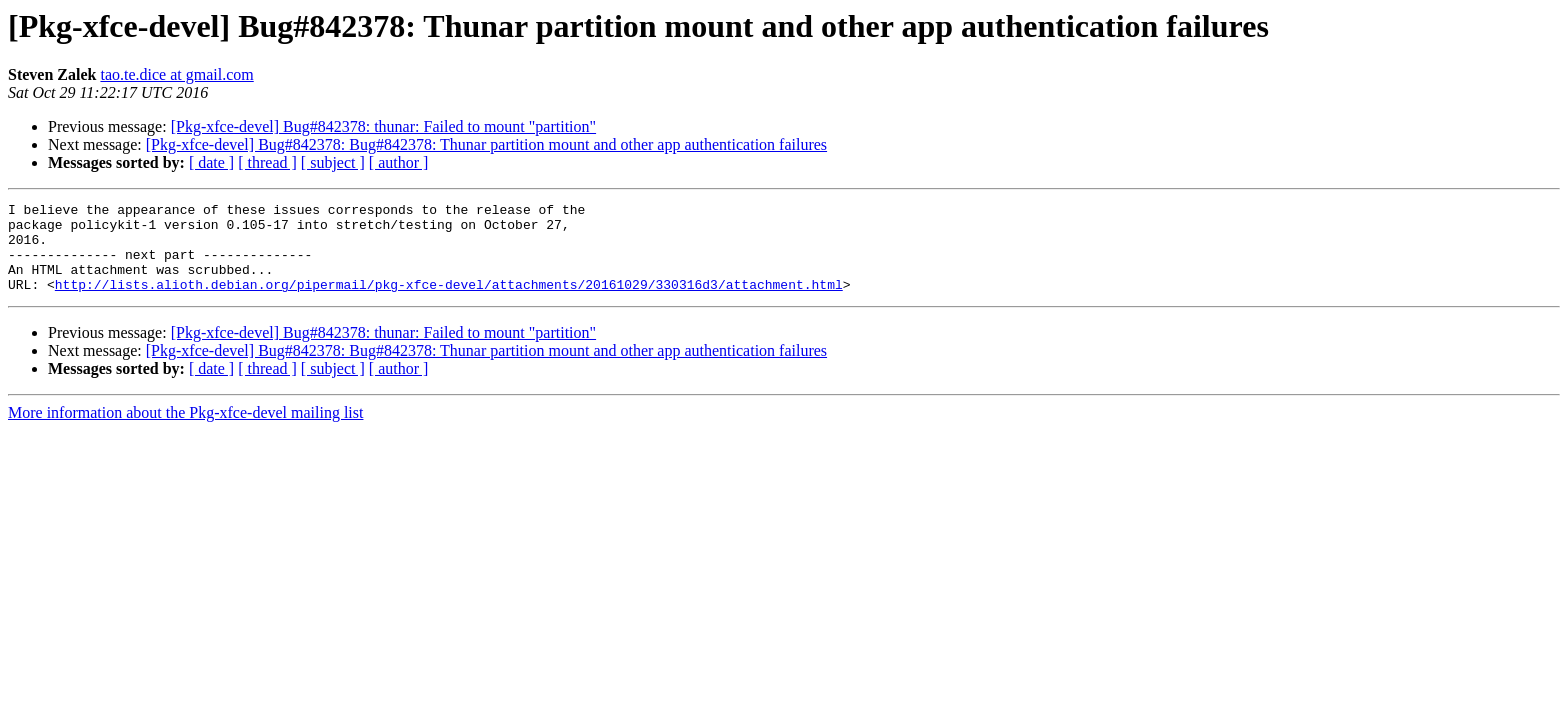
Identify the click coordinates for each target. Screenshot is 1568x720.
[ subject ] (333, 162)
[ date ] (211, 162)
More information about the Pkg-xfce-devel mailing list (185, 430)
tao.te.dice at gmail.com (176, 74)
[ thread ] (267, 162)
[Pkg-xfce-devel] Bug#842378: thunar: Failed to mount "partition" (383, 126)
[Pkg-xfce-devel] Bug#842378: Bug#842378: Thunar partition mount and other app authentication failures (486, 144)
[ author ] (399, 162)
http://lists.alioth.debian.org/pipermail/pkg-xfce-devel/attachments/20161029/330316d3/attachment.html (449, 302)
